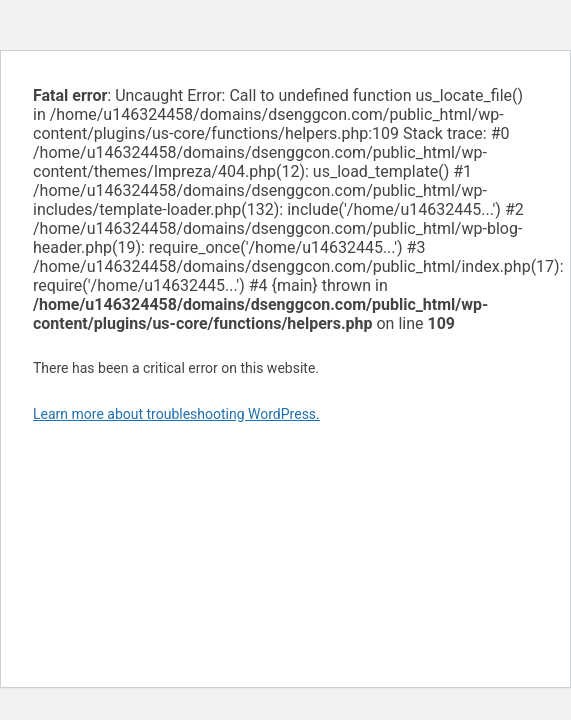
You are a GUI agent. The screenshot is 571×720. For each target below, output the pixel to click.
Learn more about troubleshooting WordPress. (176, 414)
